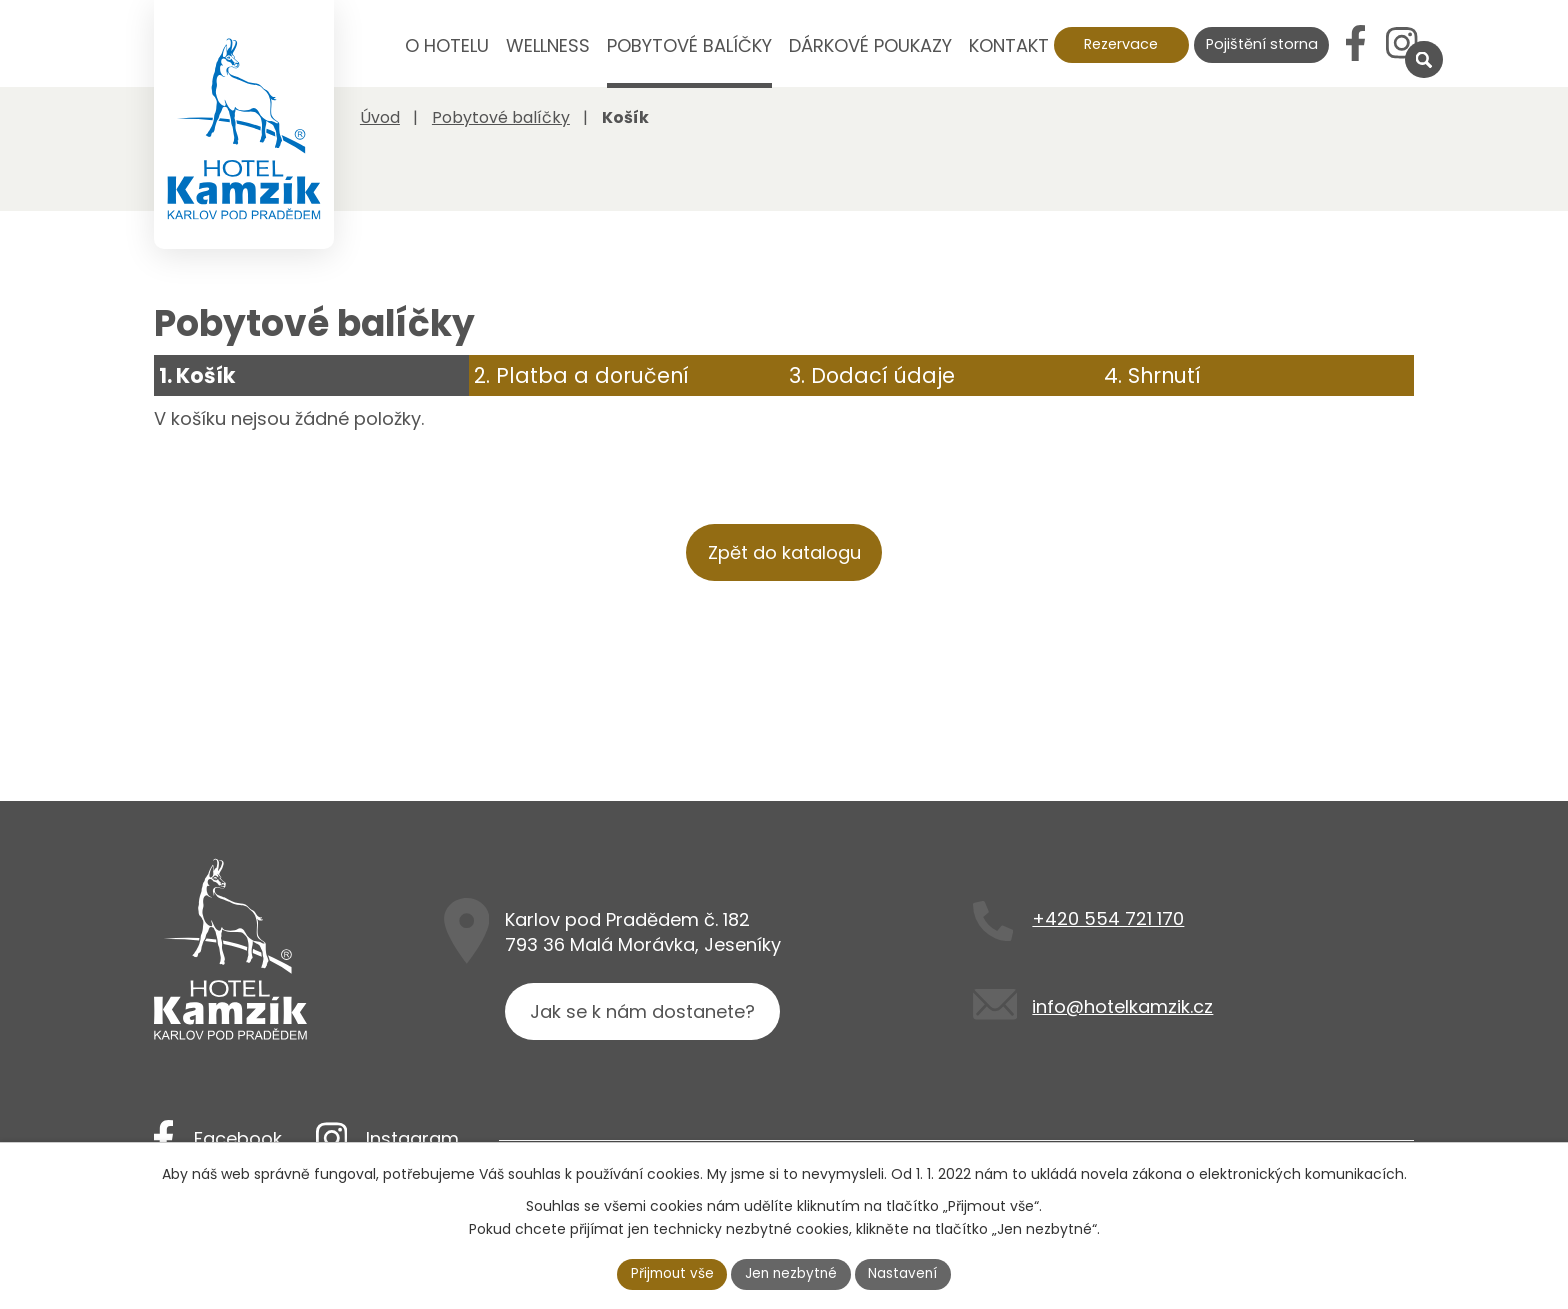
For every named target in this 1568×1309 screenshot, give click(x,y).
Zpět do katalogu (784, 555)
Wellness (548, 45)
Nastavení (907, 1273)
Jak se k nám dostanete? (644, 1016)
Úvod (372, 60)
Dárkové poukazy (870, 45)
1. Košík (197, 375)
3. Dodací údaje (872, 375)
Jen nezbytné (792, 1273)
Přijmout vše (670, 1273)
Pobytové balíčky (689, 45)
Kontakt (1009, 45)
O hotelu (447, 45)
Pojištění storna (1262, 44)
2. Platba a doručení (581, 375)
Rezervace (1121, 44)
